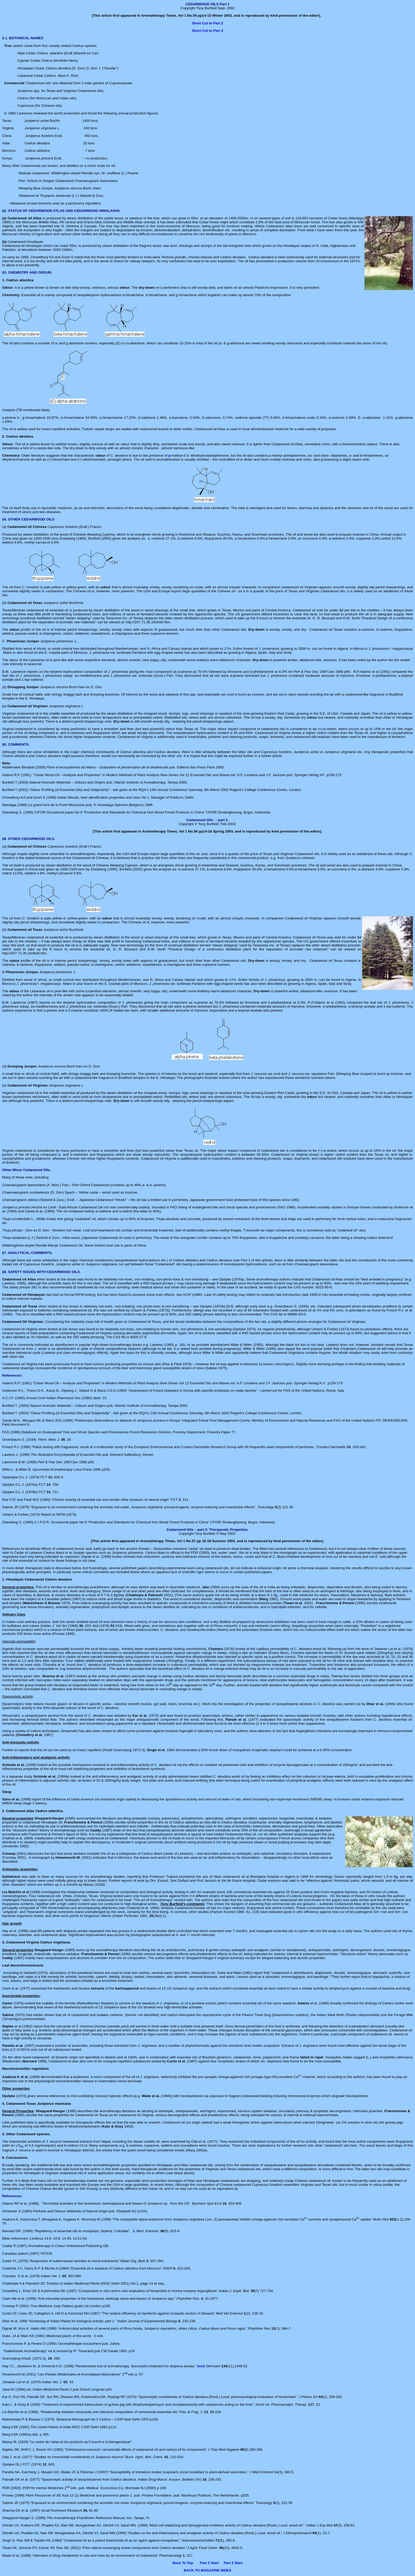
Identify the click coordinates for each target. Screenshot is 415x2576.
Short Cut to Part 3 (207, 31)
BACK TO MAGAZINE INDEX (207, 2570)
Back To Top (183, 2563)
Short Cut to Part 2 (207, 23)
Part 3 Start (233, 2563)
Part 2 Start (209, 2563)
